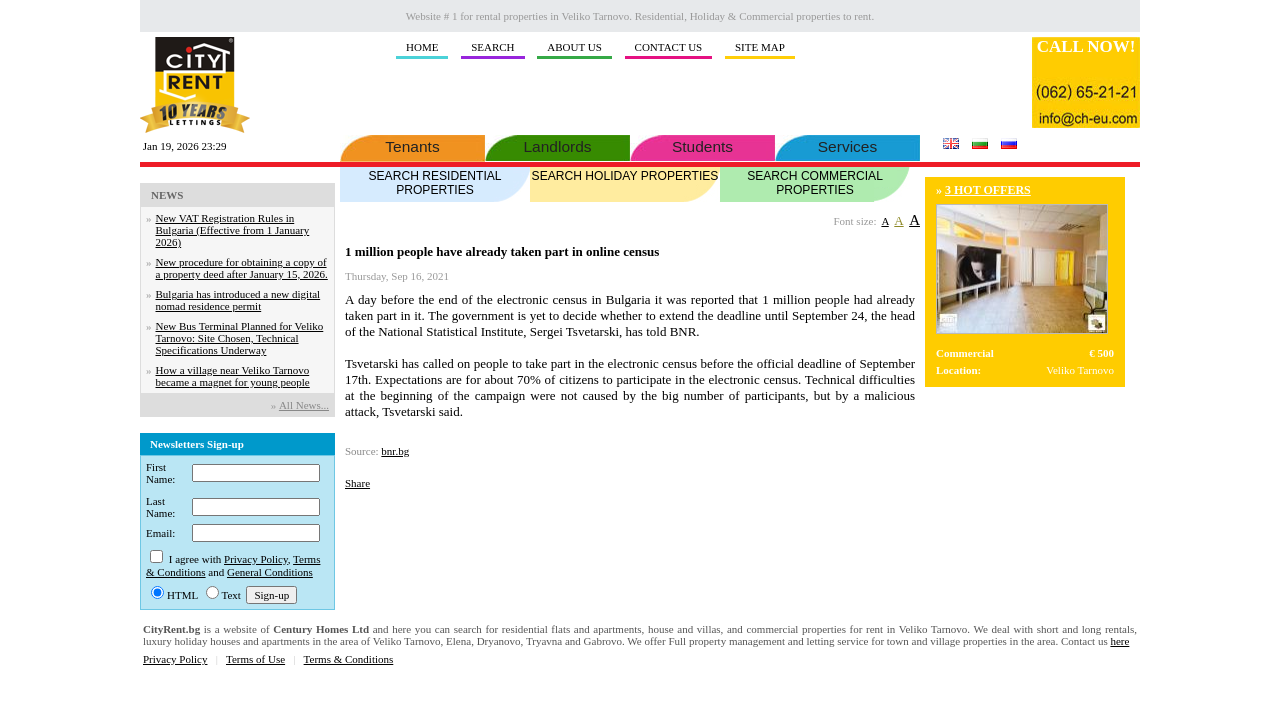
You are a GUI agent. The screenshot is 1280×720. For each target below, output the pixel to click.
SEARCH (492, 47)
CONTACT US (669, 47)
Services (847, 145)
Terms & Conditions (349, 659)
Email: (160, 533)
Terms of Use (255, 659)
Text (231, 595)
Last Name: (160, 507)
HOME (422, 47)
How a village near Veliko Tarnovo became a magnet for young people (233, 376)
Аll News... (304, 405)
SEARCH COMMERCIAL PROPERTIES (815, 182)
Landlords (557, 145)
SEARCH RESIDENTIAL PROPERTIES (435, 182)
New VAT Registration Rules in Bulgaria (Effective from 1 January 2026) (233, 230)
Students (702, 145)
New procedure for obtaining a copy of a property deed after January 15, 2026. (242, 268)
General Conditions (270, 572)
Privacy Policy (256, 559)
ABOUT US (574, 47)
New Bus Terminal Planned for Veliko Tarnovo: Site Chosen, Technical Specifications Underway (240, 338)
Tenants (412, 145)
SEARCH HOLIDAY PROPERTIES (625, 175)
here (1119, 641)
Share (357, 483)
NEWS (167, 195)
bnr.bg (395, 451)
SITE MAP (760, 47)
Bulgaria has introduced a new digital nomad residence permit (238, 300)
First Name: (160, 473)
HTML (182, 595)
